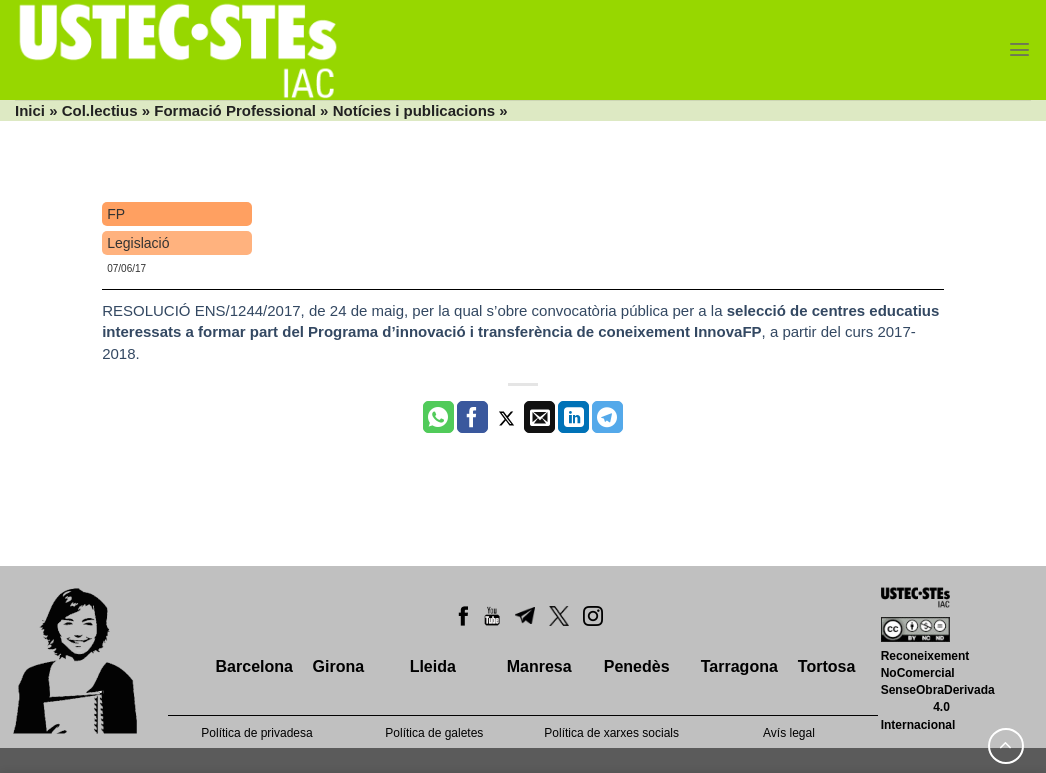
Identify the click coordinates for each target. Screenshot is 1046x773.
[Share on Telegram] (607, 417)
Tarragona (739, 666)
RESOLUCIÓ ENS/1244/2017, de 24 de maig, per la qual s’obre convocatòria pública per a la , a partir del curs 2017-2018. (520, 332)
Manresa (539, 666)
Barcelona (254, 666)
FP (116, 214)
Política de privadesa (256, 733)
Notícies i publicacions (414, 110)
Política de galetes (434, 733)
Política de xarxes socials (611, 733)
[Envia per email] (539, 417)
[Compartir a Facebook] (472, 417)
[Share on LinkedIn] (573, 417)
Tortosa (826, 666)
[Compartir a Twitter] (506, 417)
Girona (339, 666)
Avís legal (789, 733)
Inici (30, 110)
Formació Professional (235, 110)
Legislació (138, 243)
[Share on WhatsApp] (438, 417)
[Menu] (1019, 49)
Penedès (637, 666)
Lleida (433, 666)
